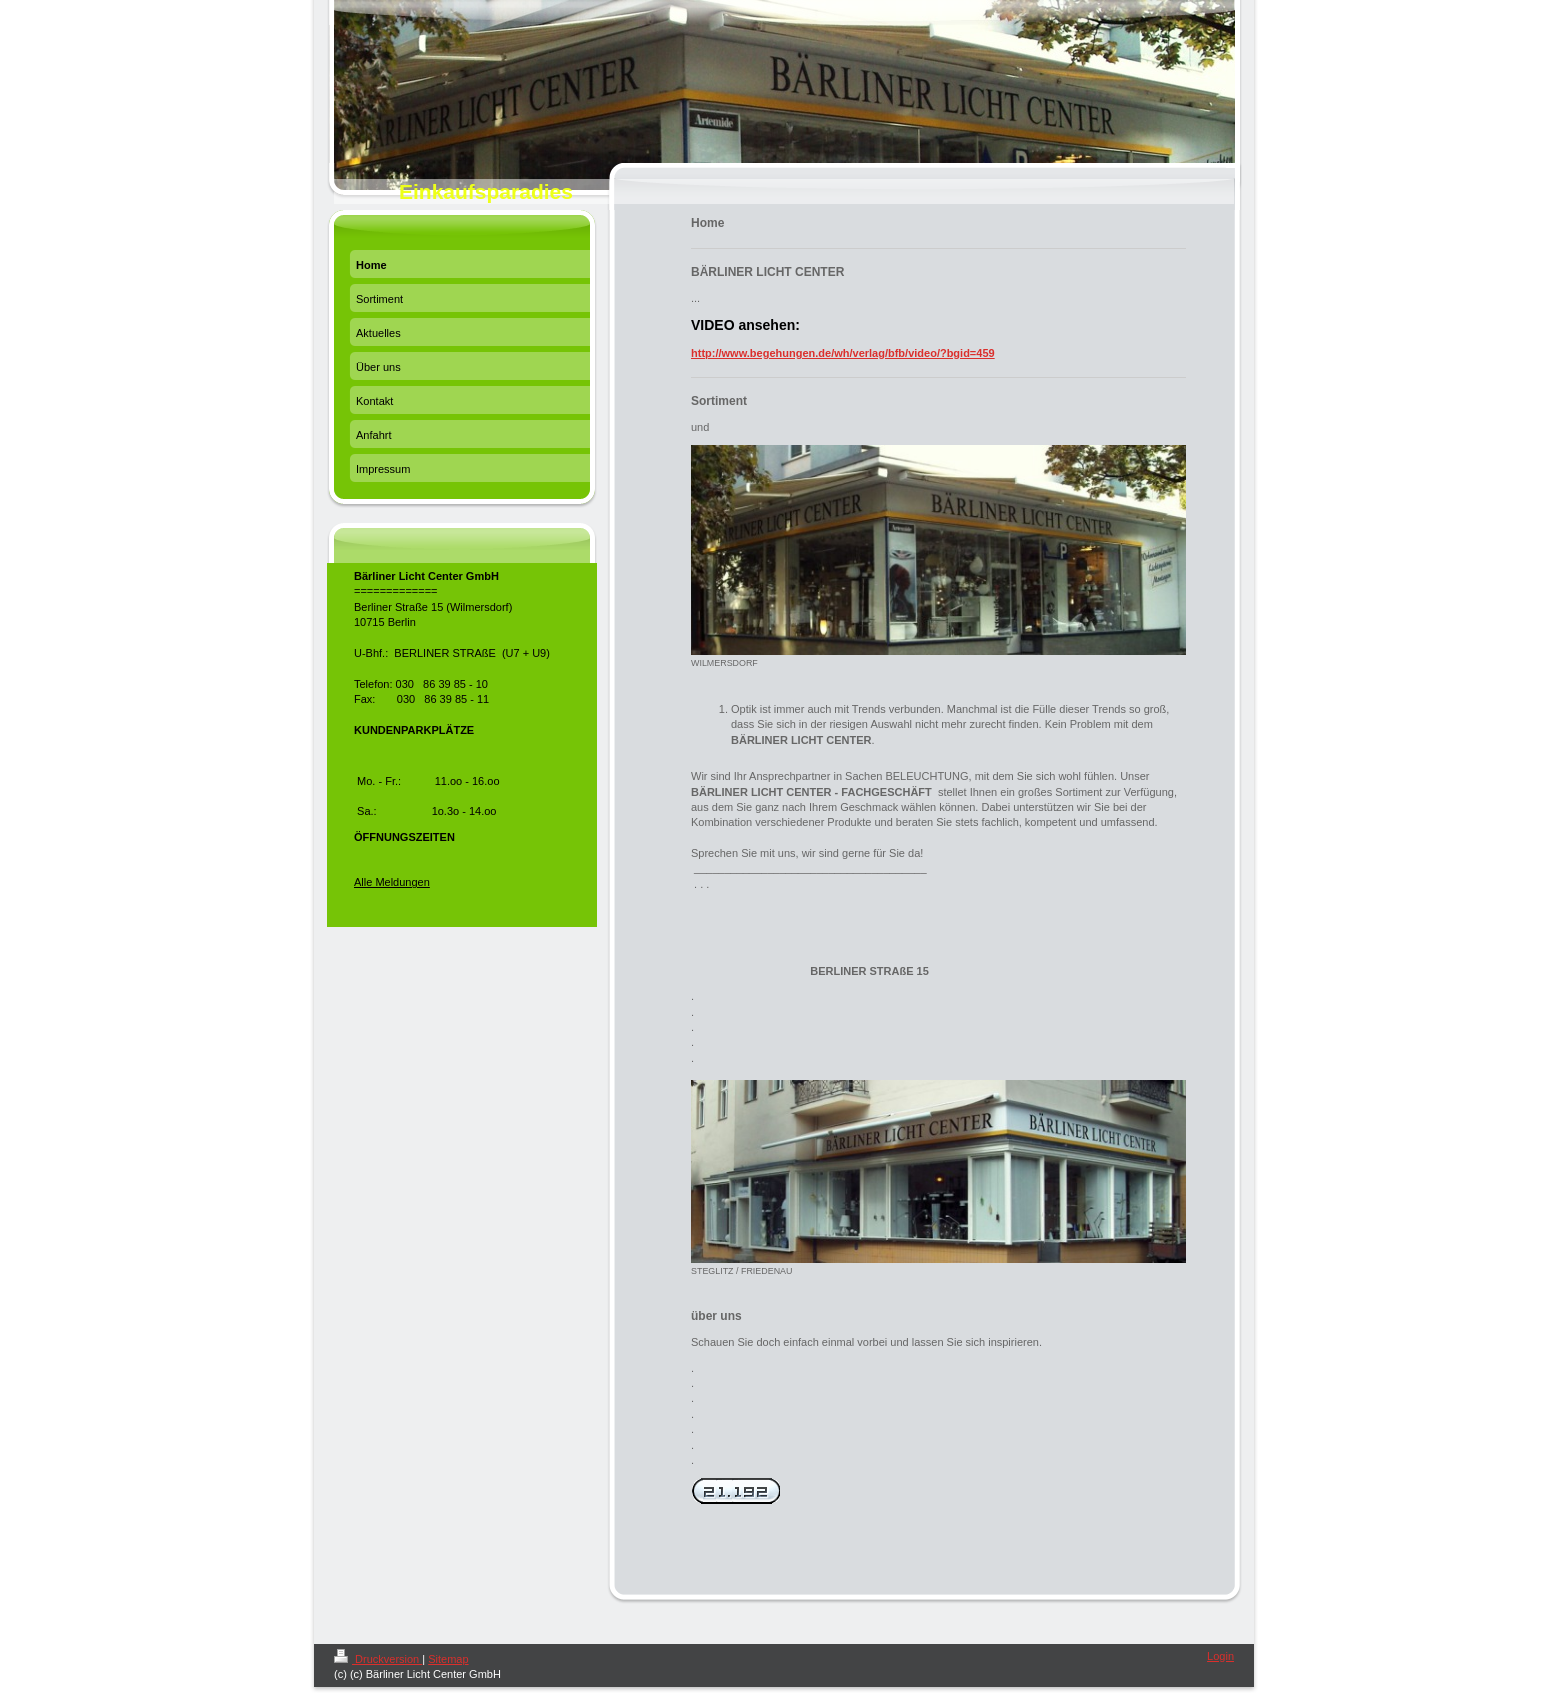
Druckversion (378, 1659)
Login (1220, 1656)
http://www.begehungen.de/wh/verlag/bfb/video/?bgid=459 (843, 353)
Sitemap (448, 1659)
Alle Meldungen (392, 882)
